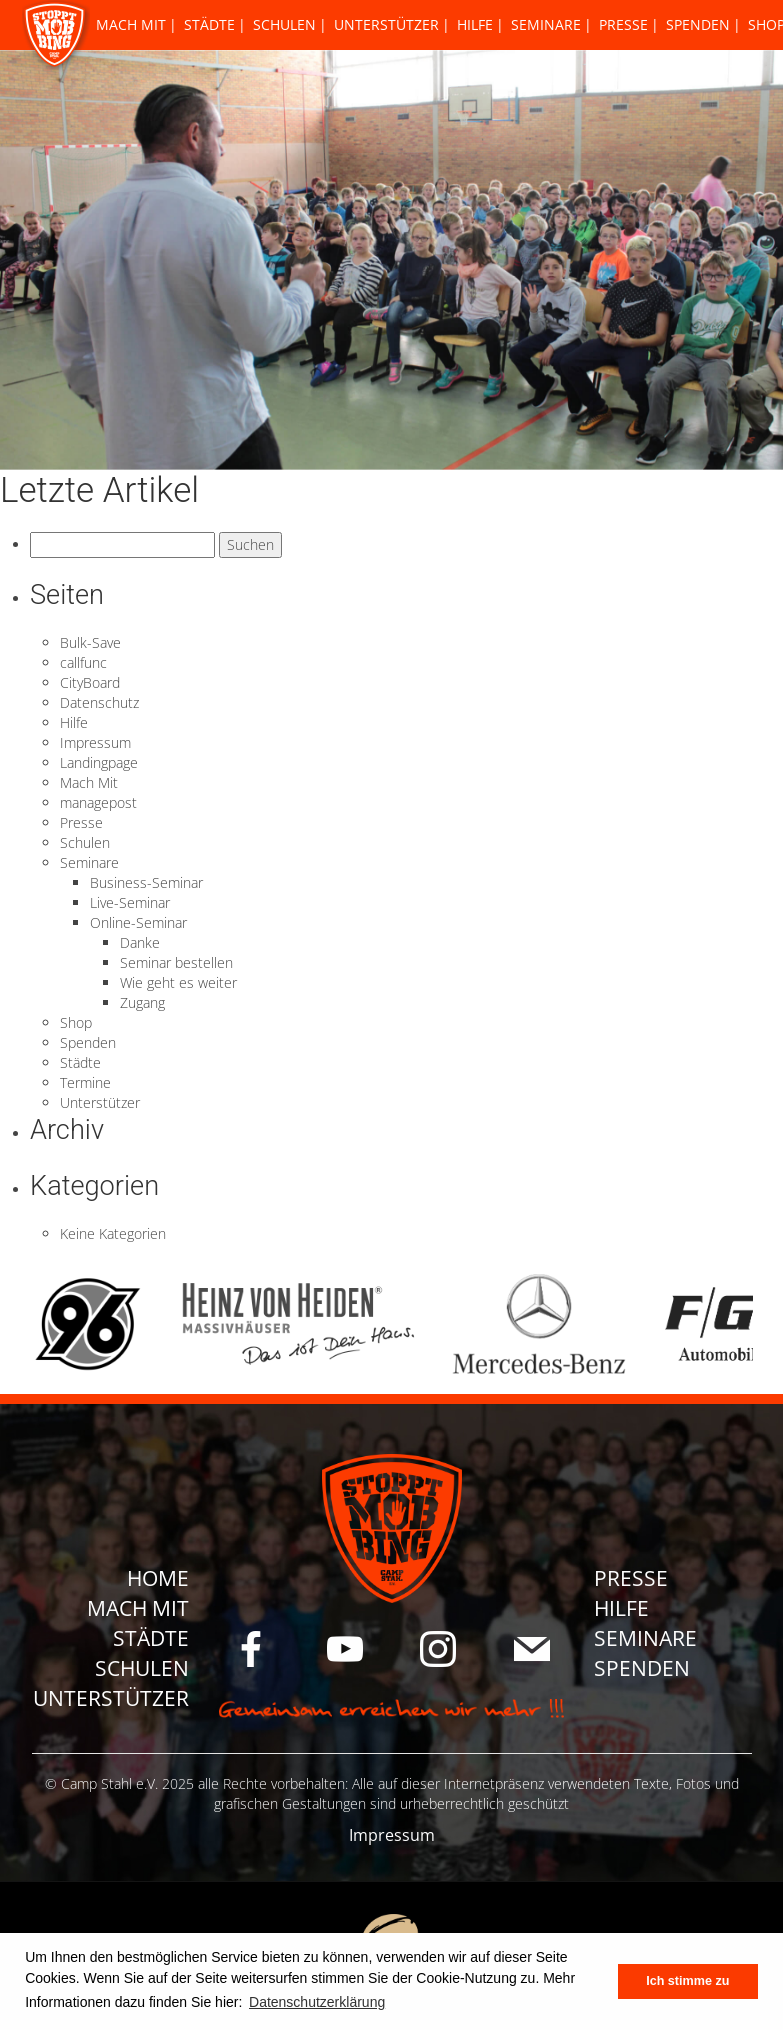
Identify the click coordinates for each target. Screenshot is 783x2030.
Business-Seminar (146, 882)
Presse (623, 24)
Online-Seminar (138, 922)
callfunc (83, 662)
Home (158, 1578)
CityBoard (90, 682)
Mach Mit (131, 24)
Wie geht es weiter (178, 982)
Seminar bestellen (176, 962)
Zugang (142, 1002)
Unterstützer (386, 24)
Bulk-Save (90, 642)
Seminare (546, 24)
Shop (76, 1022)
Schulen (284, 24)
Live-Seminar (130, 902)
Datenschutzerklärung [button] (317, 2002)
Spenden (698, 24)
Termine (85, 1082)
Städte (209, 24)
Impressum (95, 742)
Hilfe (475, 24)
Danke (140, 942)
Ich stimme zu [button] (687, 1981)
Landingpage (99, 762)
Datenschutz (99, 702)
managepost (98, 802)
